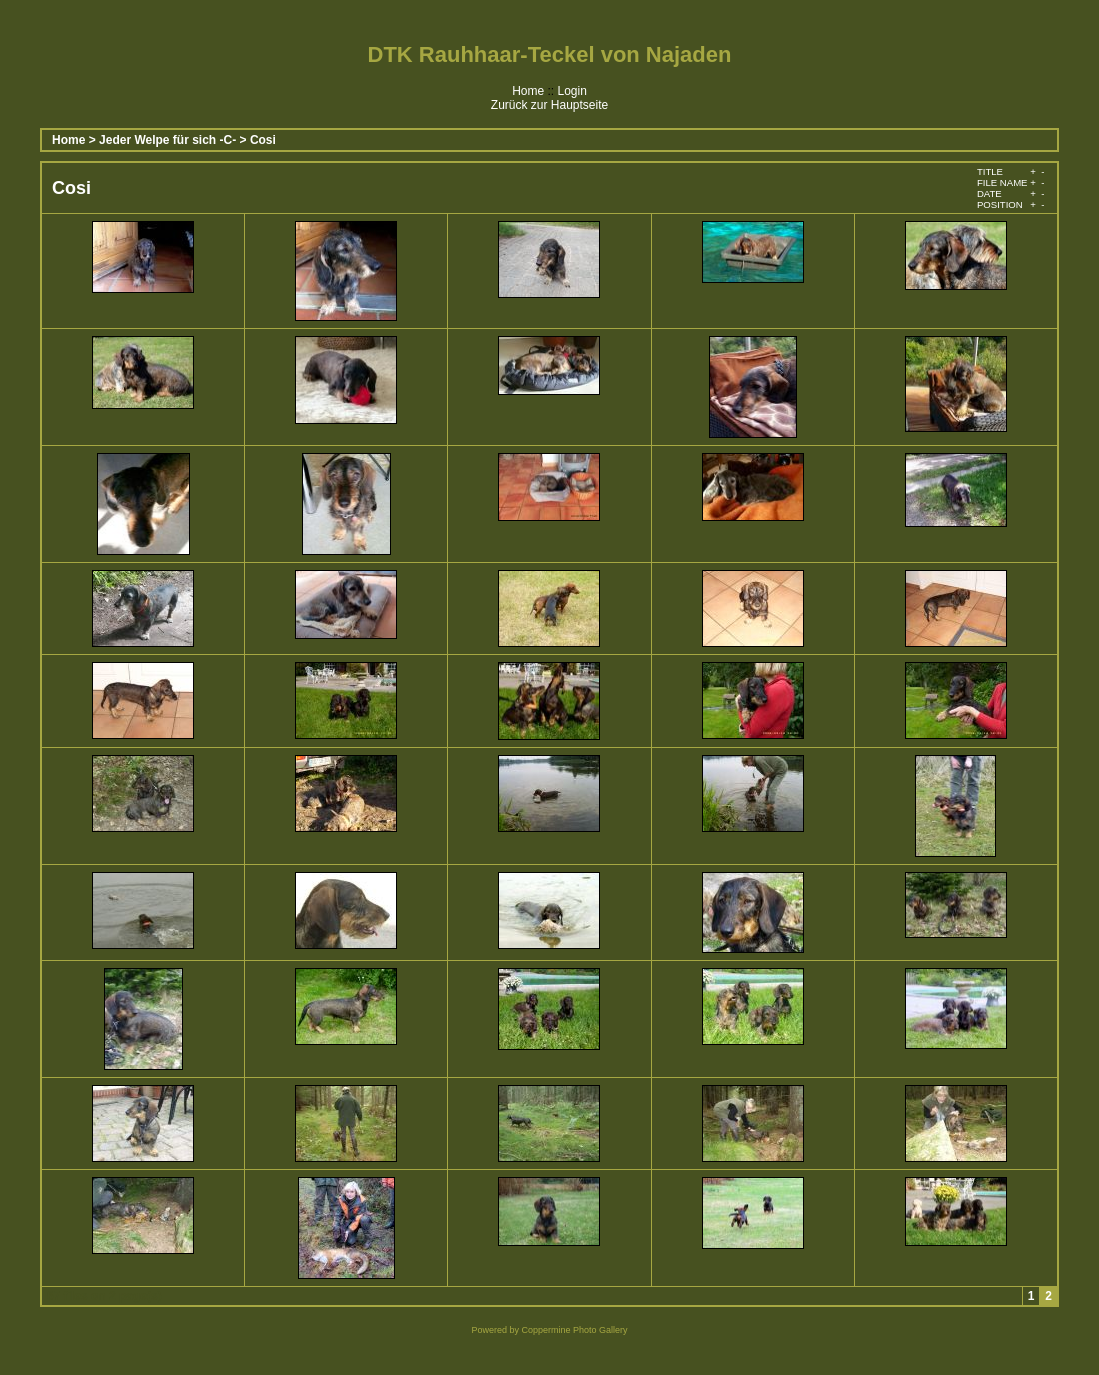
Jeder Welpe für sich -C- (167, 140)
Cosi (263, 140)
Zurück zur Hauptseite (549, 105)
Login (571, 91)
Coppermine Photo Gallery (574, 1330)
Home (528, 91)
